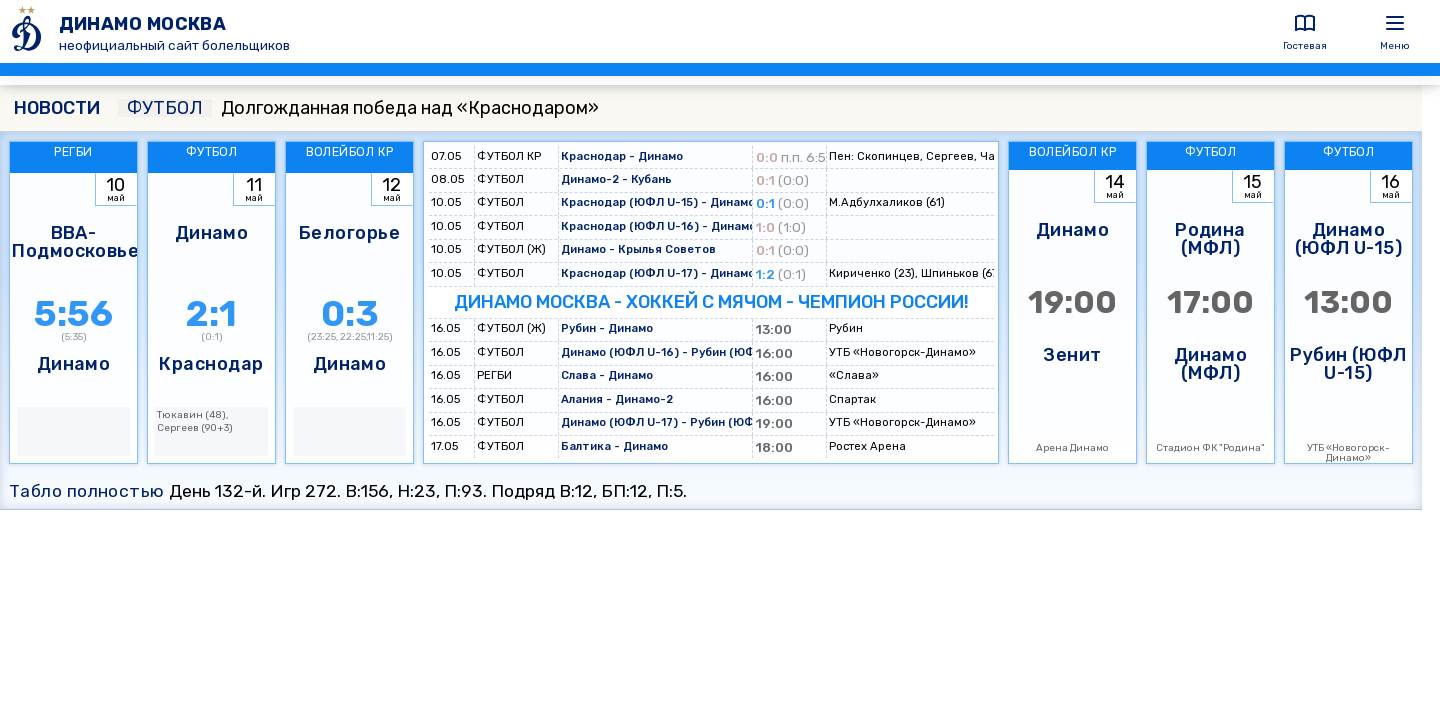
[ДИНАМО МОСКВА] (29, 31)
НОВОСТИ (57, 108)
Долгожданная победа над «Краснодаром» (358, 108)
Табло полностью (87, 491)
